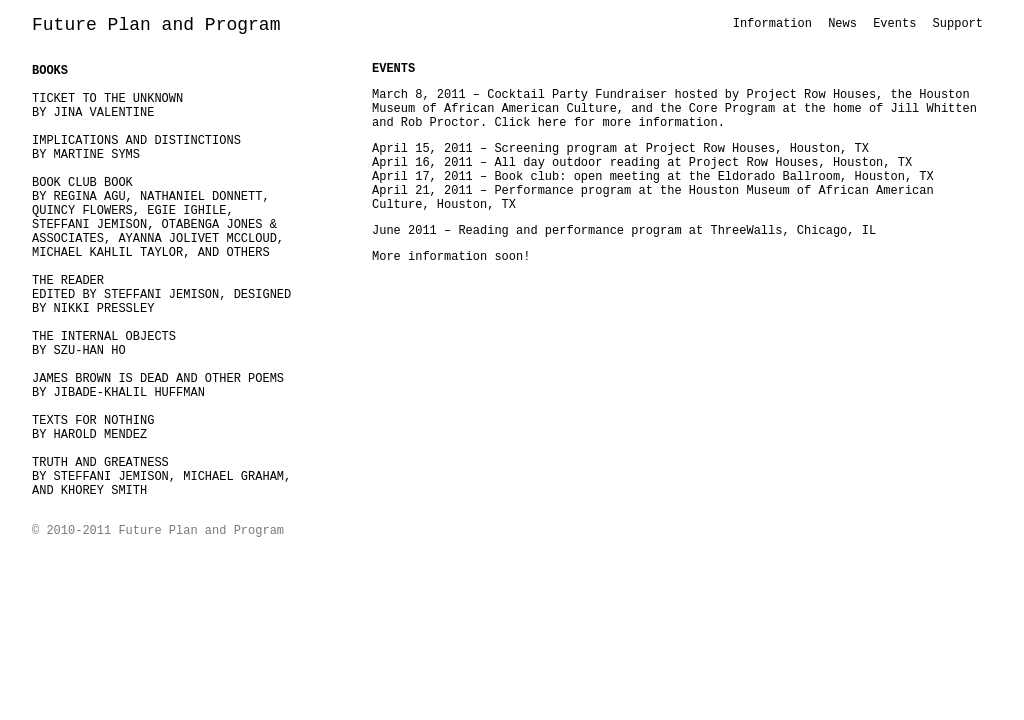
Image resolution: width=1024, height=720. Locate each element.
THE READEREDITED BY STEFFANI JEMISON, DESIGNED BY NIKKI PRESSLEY (161, 295)
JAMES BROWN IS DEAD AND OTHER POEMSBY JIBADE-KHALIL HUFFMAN (158, 386)
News (842, 24)
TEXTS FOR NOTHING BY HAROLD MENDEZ (93, 428)
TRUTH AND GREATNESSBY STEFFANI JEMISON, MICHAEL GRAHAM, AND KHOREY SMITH (161, 477)
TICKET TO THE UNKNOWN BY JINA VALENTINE (107, 106)
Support (958, 24)
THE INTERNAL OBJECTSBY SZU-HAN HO (104, 344)
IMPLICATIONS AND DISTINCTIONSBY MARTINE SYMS (136, 148)
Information (772, 24)
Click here (530, 123)
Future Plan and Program (156, 25)
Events (894, 24)
